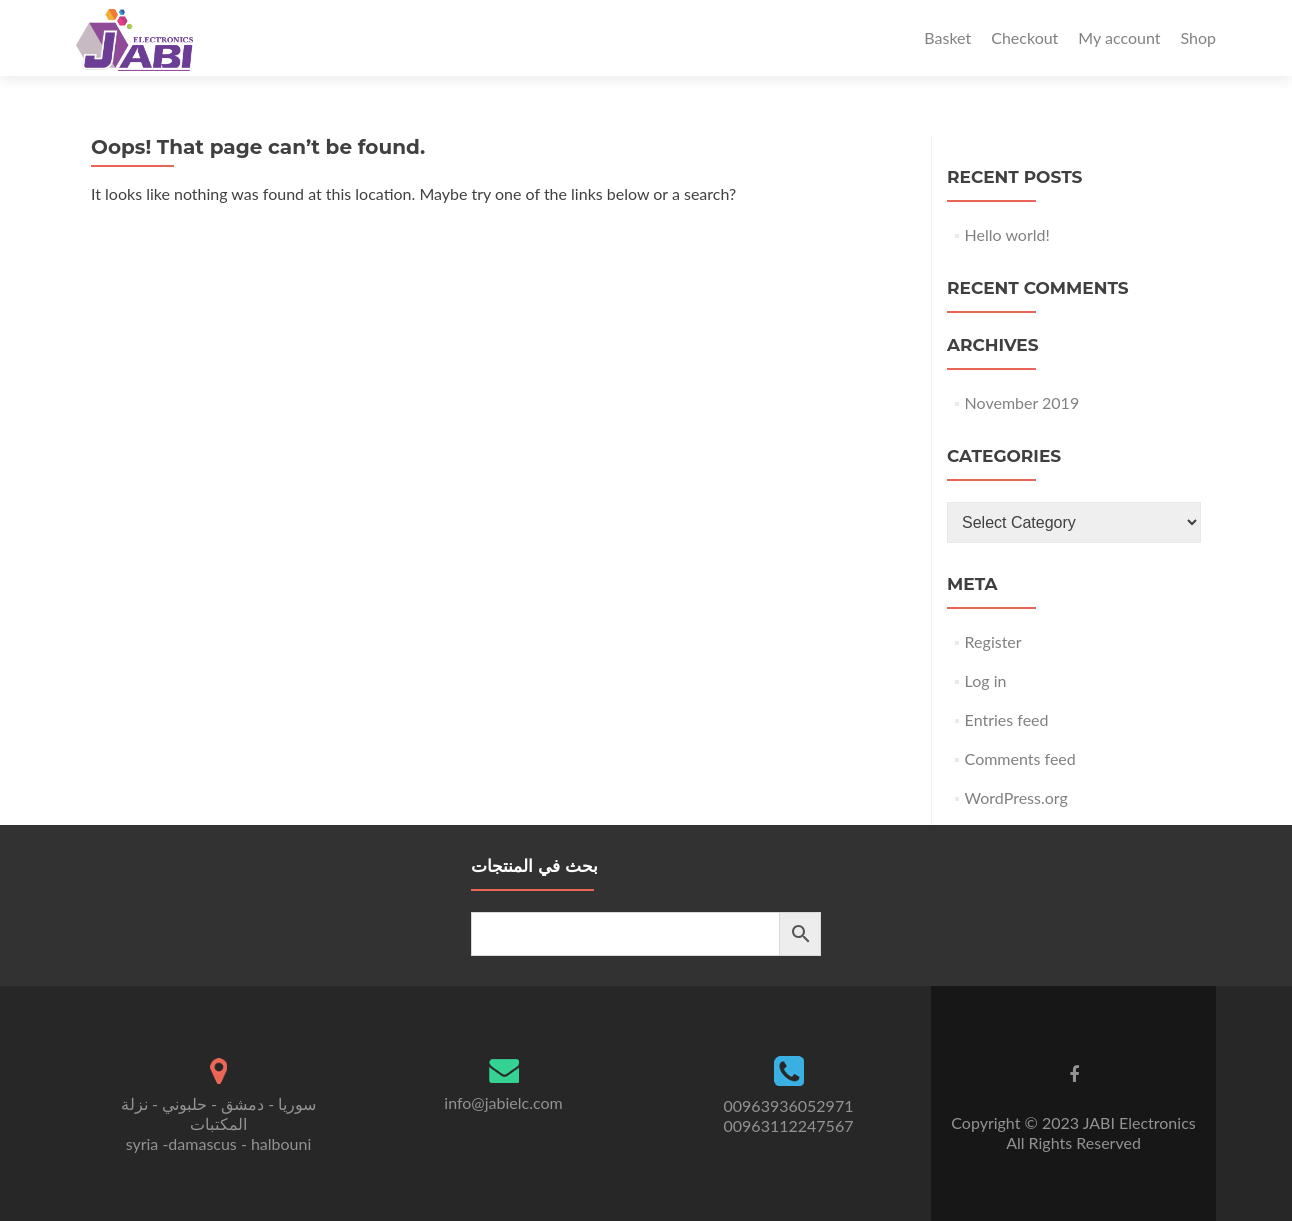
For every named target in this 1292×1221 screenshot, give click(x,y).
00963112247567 (789, 1125)
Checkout (1024, 37)
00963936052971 (789, 1105)
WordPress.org (1016, 797)
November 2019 (1022, 402)
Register (993, 641)
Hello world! (1007, 234)
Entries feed (1007, 719)
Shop (1198, 37)
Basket (947, 37)
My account (1119, 37)
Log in (986, 680)
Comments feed (1020, 758)
